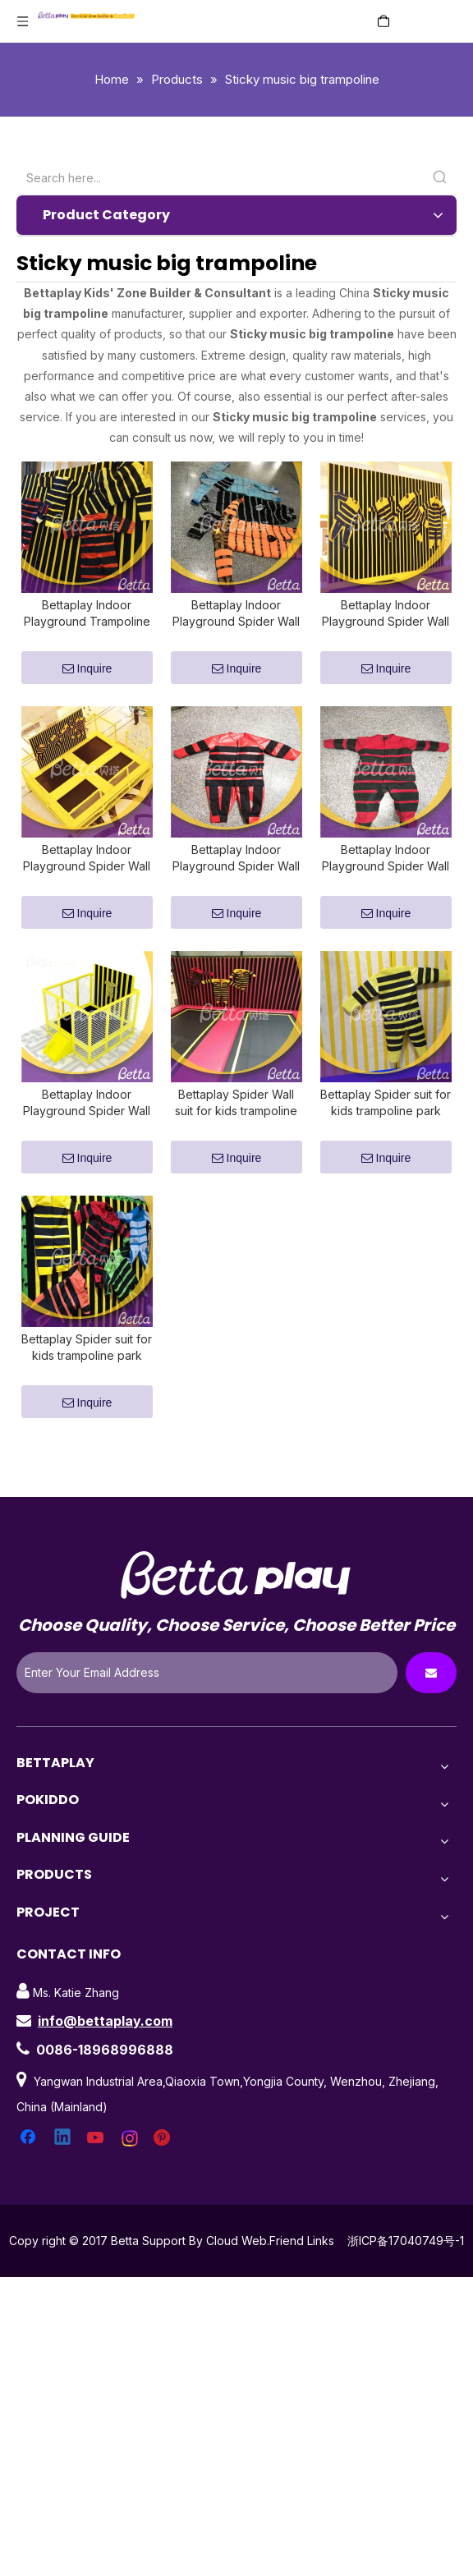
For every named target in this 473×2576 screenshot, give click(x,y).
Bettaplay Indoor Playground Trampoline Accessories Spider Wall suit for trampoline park (87, 624)
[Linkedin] (63, 2178)
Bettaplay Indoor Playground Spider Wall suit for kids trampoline (385, 878)
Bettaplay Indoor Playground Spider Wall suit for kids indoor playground (236, 878)
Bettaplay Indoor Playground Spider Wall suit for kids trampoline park (86, 1133)
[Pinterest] (164, 2178)
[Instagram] (130, 2178)
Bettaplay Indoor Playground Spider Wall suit (385, 624)
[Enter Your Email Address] (206, 1712)
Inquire (87, 678)
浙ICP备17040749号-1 (405, 2280)
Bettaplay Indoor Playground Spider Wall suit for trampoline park (236, 624)
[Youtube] (97, 2178)
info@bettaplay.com (105, 2060)
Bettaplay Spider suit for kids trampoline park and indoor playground (86, 1387)
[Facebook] (29, 2178)
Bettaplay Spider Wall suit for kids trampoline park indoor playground (236, 1133)
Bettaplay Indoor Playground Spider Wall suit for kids (86, 878)
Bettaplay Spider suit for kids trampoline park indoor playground (385, 1133)
